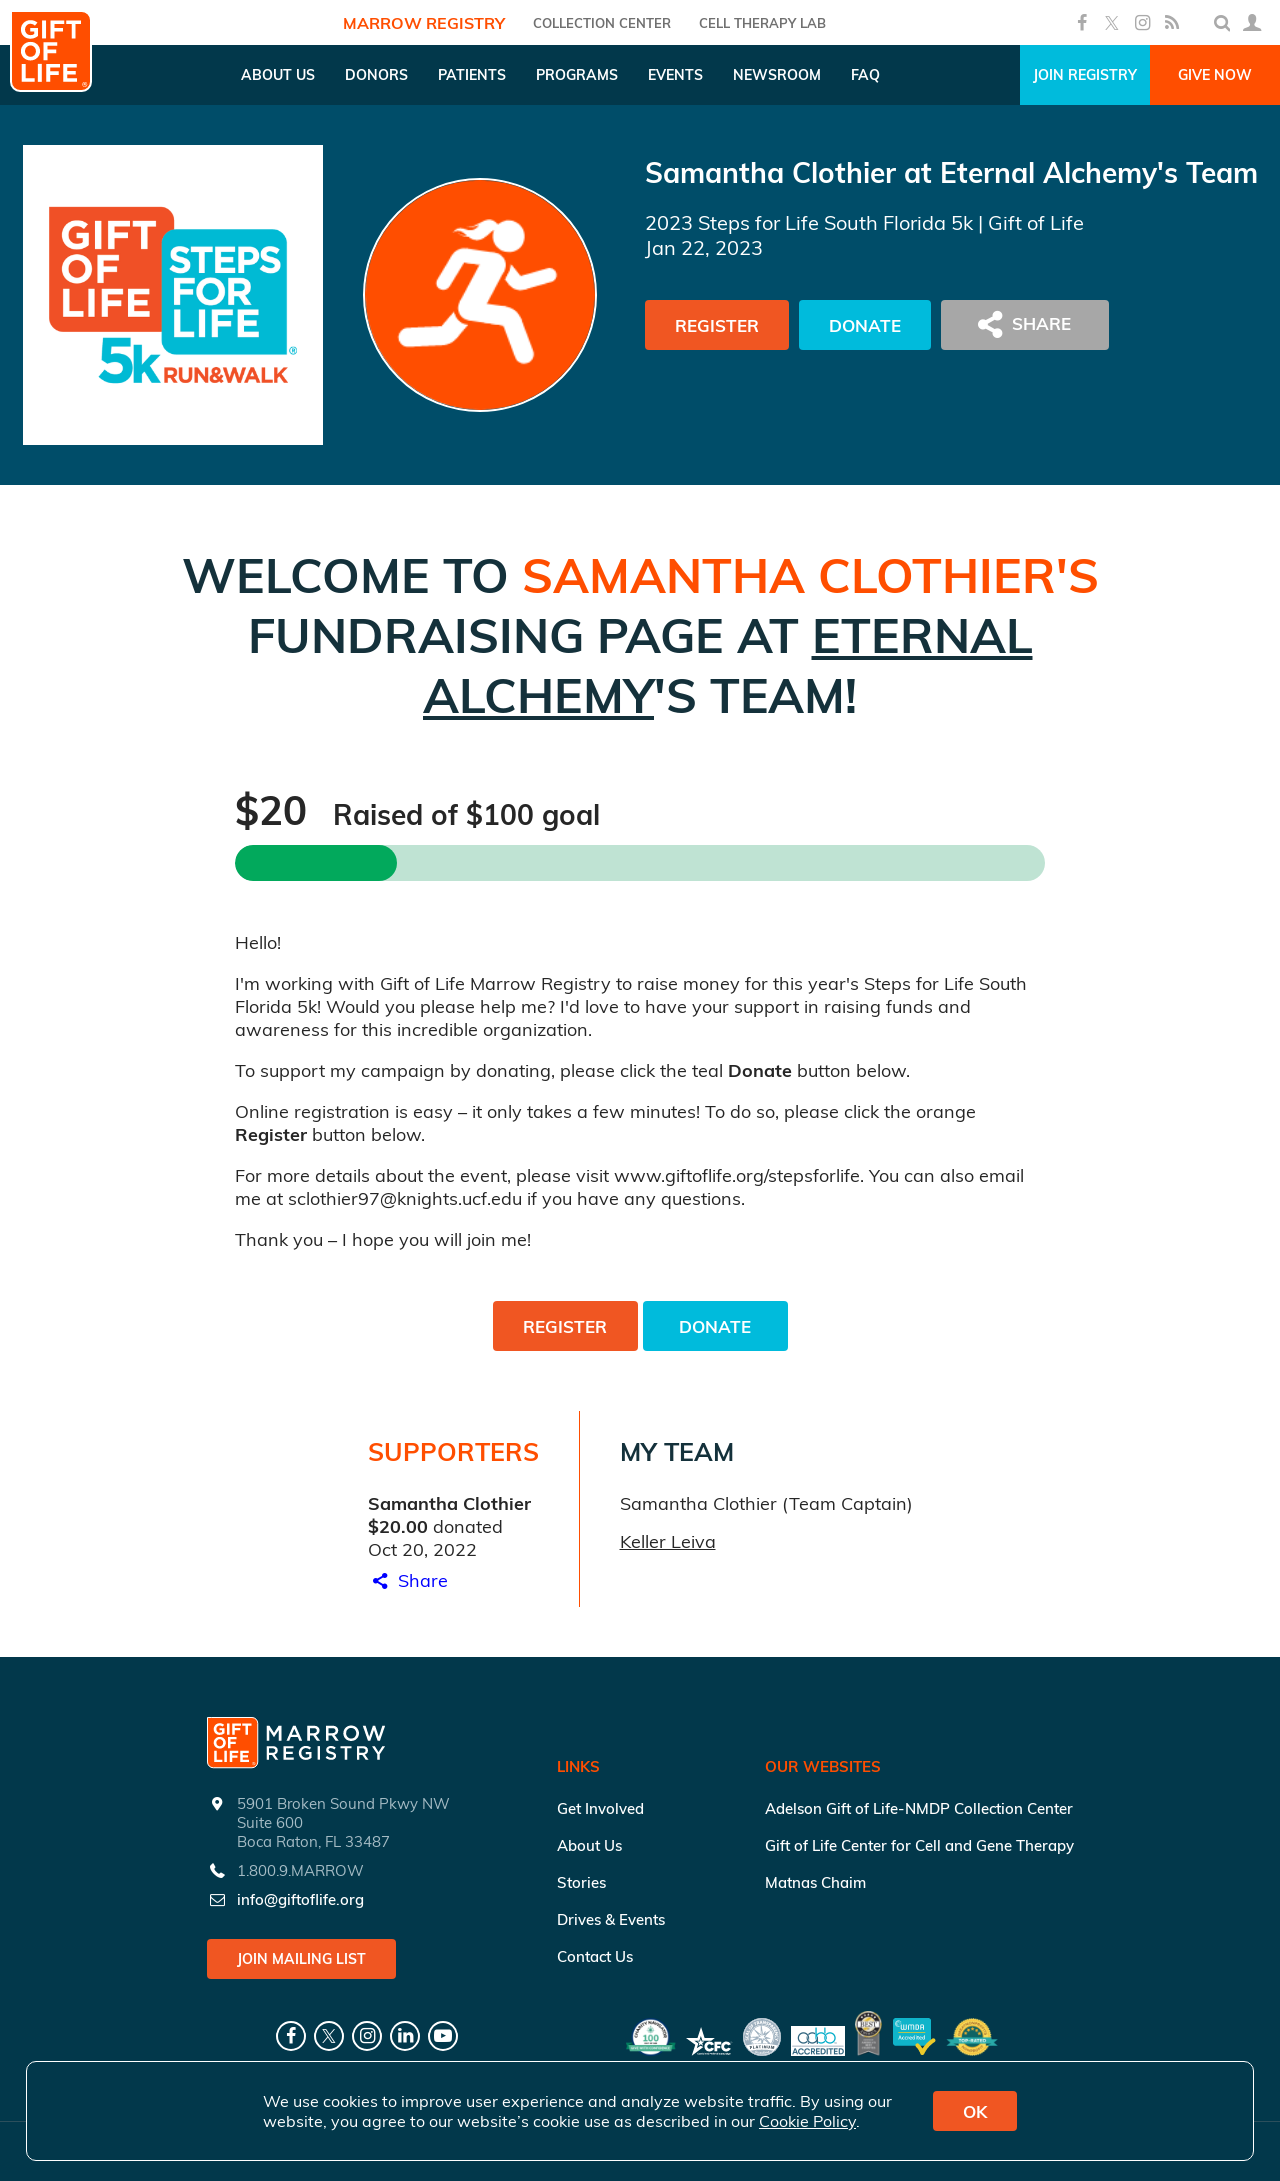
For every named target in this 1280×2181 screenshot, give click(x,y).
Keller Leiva (668, 1541)
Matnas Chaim (815, 1882)
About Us (589, 1845)
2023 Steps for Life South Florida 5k (809, 222)
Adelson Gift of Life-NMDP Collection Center (919, 1808)
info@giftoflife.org (300, 1899)
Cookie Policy (807, 2121)
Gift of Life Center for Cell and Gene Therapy (919, 1845)
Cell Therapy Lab (762, 23)
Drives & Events (611, 1919)
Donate (865, 325)
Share (408, 1580)
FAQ (865, 75)
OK (975, 2111)
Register (717, 325)
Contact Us (595, 1956)
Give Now (1215, 75)
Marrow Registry (424, 23)
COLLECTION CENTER (602, 23)
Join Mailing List (301, 1959)
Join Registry (1085, 75)
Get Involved (600, 1808)
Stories (581, 1882)
